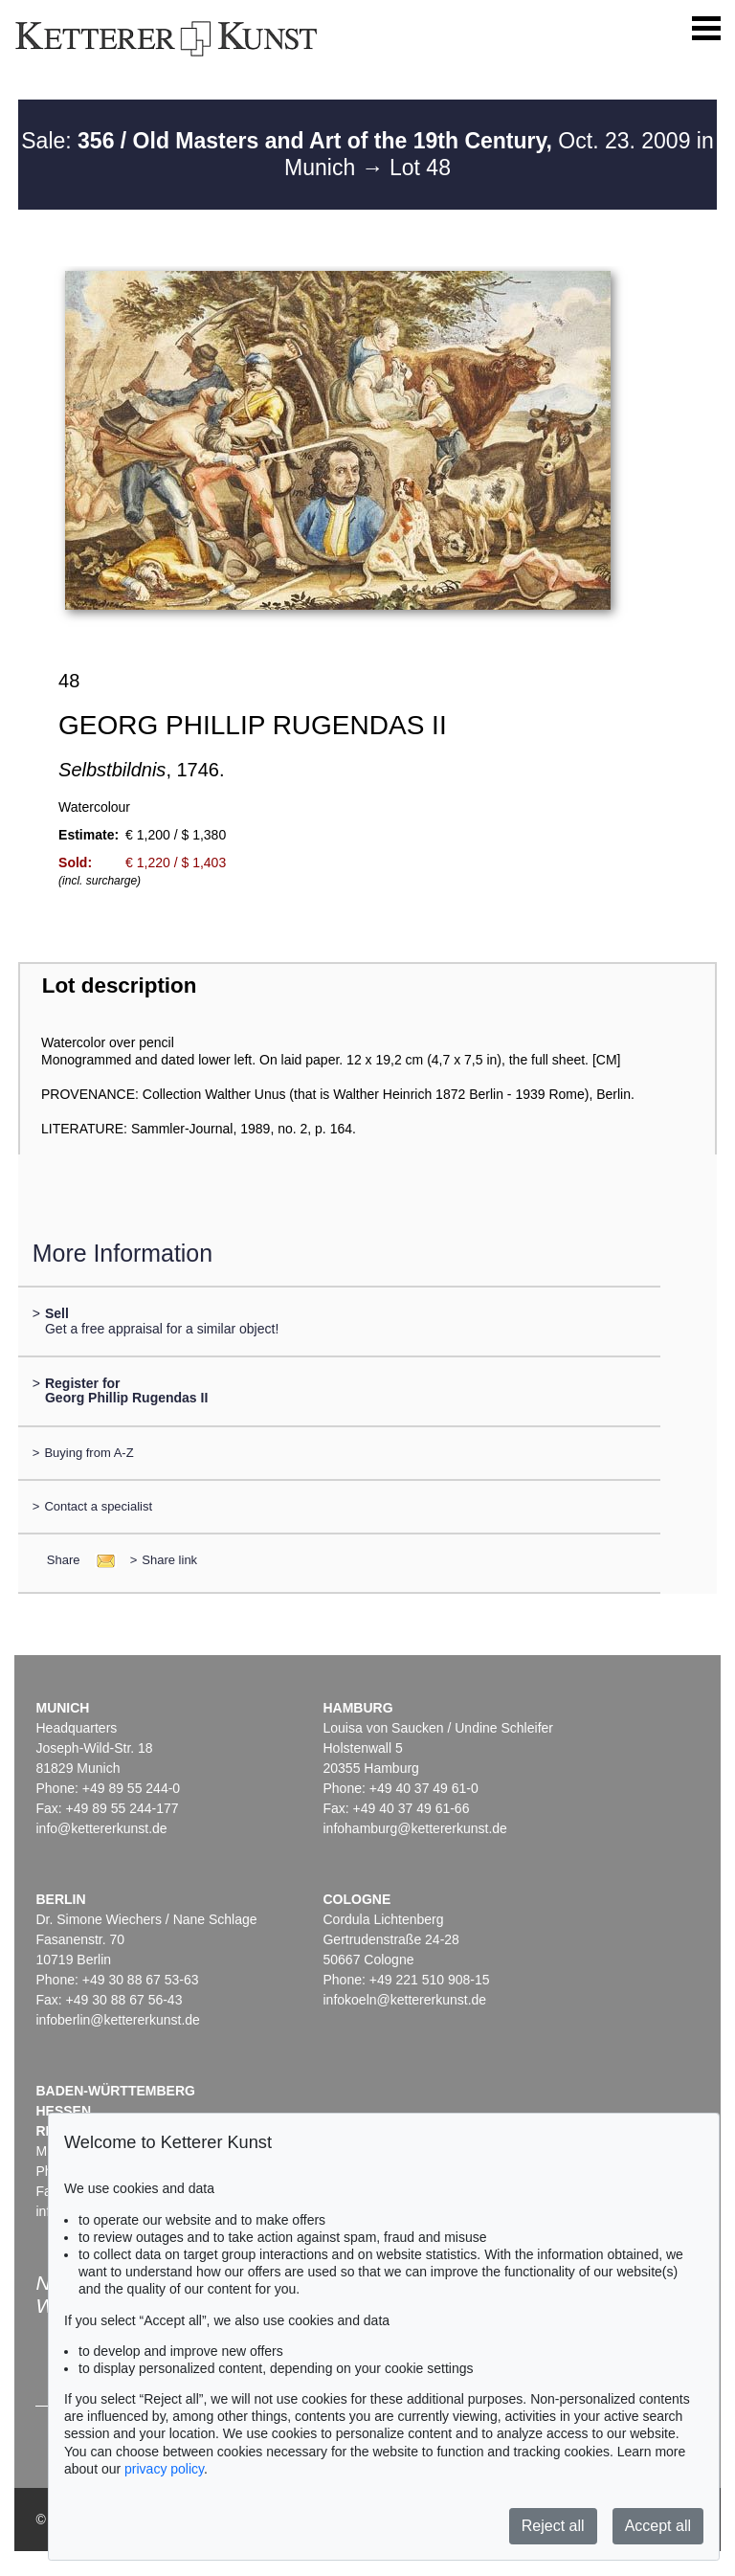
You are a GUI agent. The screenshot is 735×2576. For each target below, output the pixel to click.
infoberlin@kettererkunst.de (117, 2019)
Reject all (553, 2526)
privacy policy (164, 2468)
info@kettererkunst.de (101, 1828)
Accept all (658, 2526)
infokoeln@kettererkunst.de (404, 1999)
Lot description (119, 985)
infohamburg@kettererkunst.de (414, 1828)
